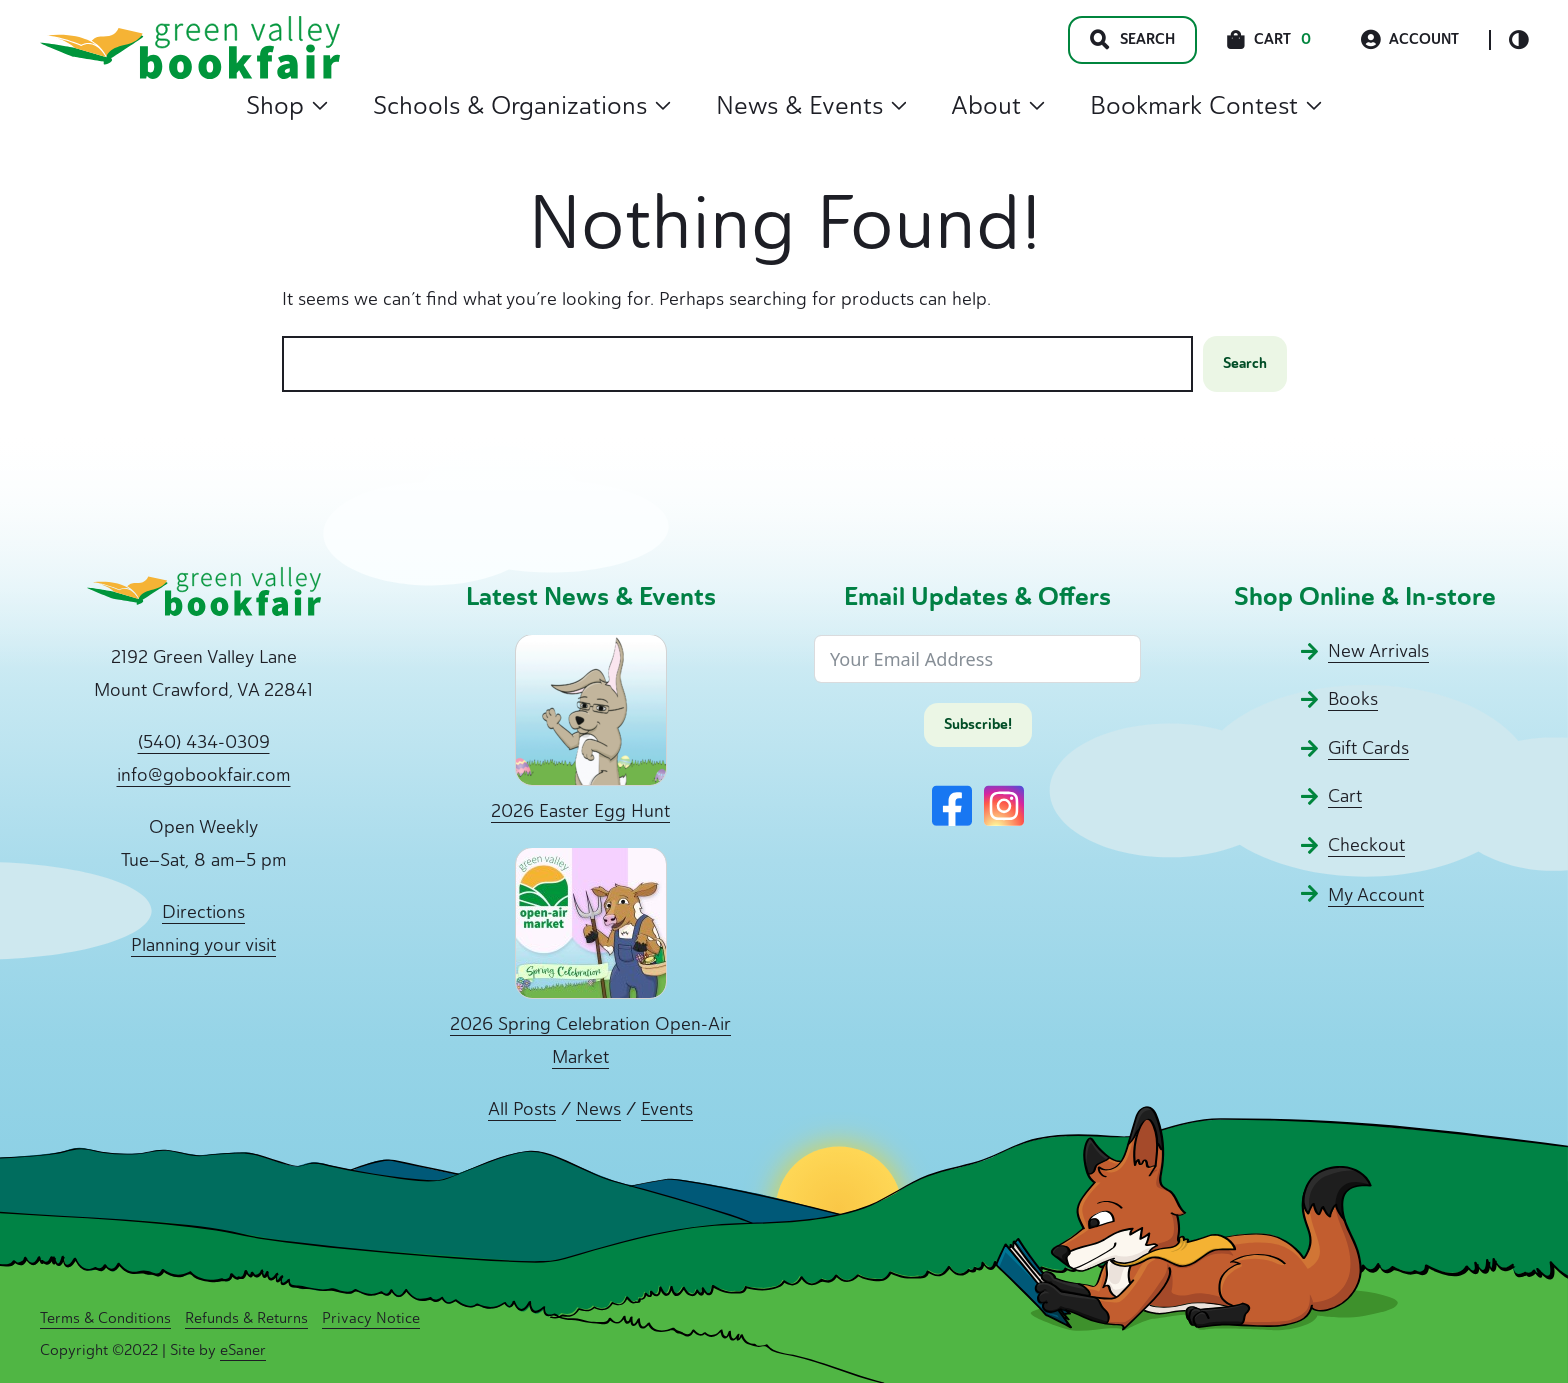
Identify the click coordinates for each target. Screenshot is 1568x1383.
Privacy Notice (371, 1318)
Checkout (1366, 845)
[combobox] (737, 364)
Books (1353, 699)
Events (667, 1109)
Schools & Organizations (522, 105)
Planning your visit (203, 945)
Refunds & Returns (246, 1318)
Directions (203, 912)
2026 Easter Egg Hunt (580, 811)
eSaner (243, 1350)
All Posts (522, 1109)
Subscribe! (978, 724)
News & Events (811, 105)
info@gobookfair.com (204, 775)
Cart (1345, 796)
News (598, 1109)
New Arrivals (1378, 651)
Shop (287, 105)
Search (1245, 363)
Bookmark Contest (1206, 105)
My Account (1376, 895)
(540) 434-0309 (204, 742)
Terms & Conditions (105, 1318)
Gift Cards (1368, 748)
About (998, 105)
